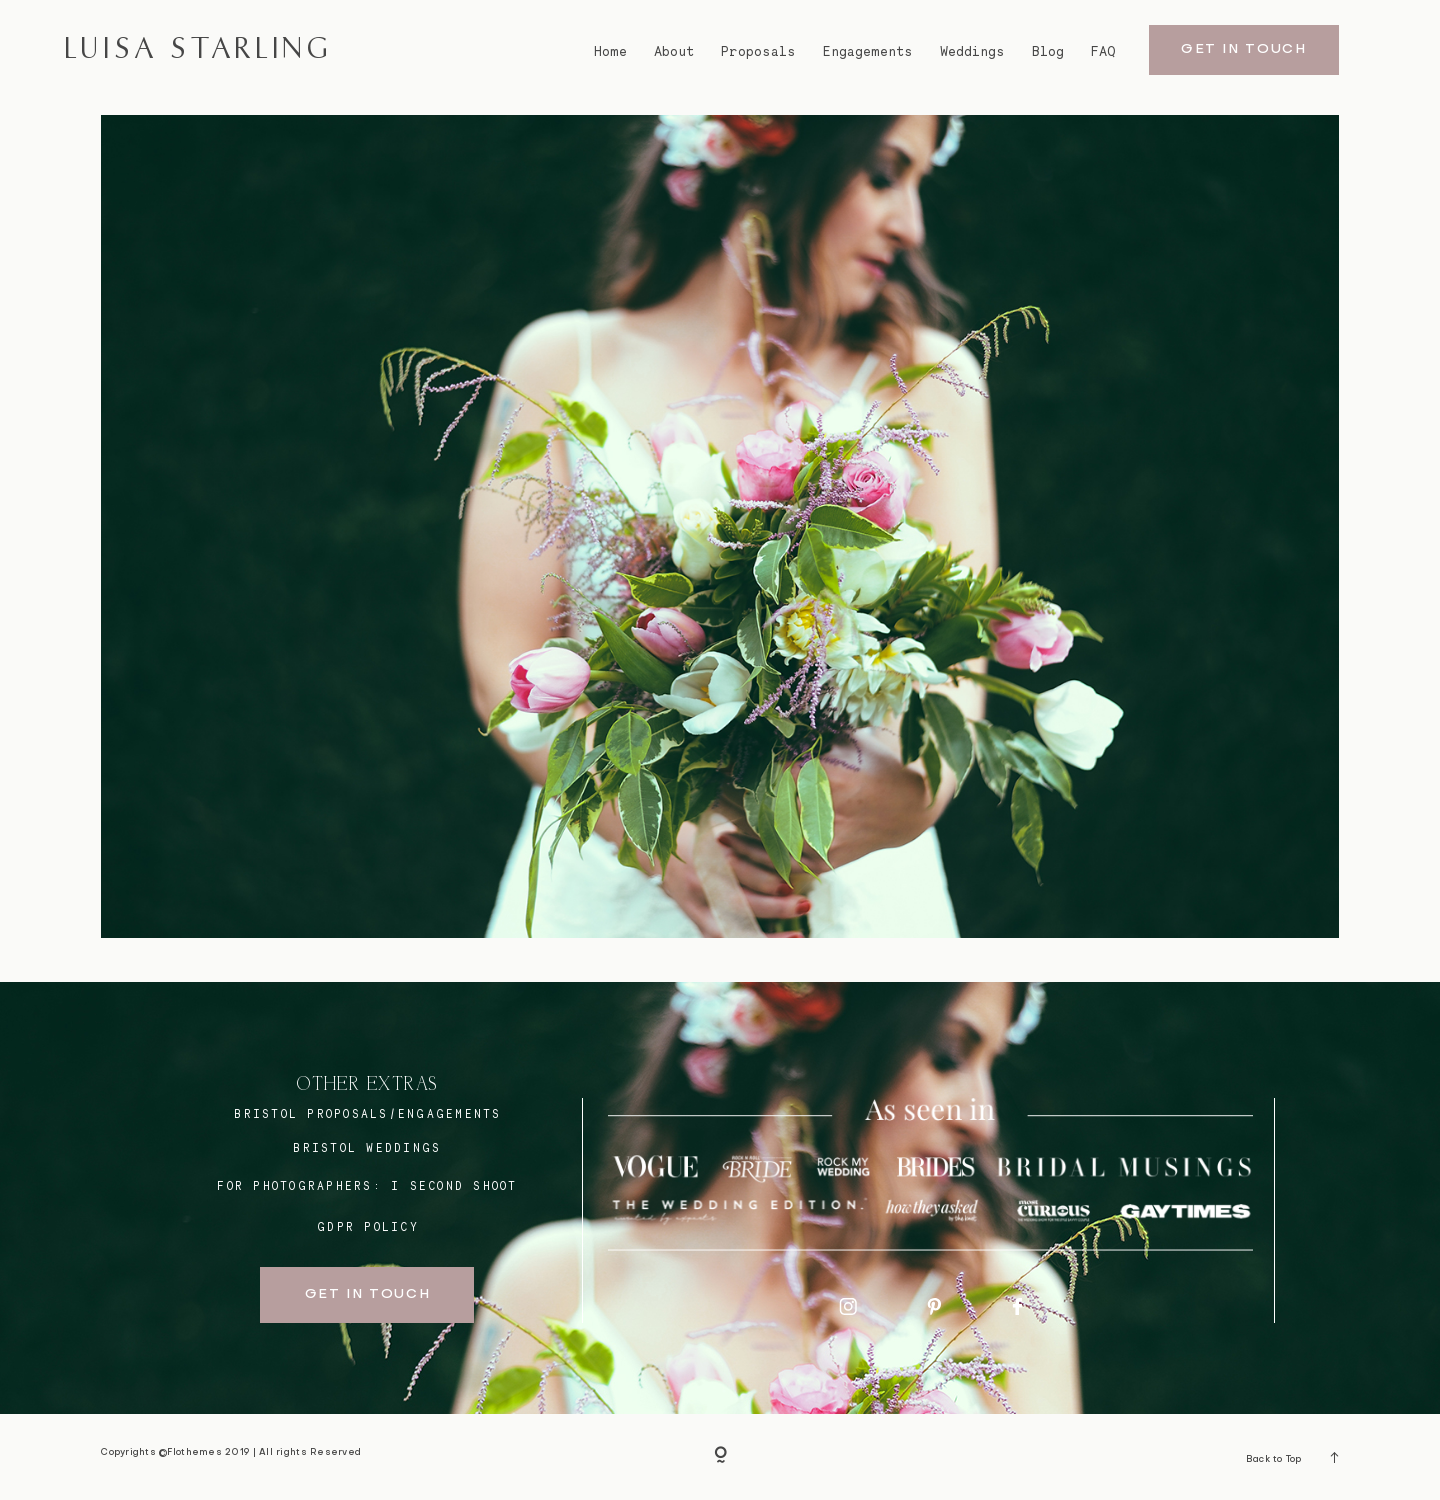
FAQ (1103, 51)
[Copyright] (720, 1456)
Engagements (868, 51)
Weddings (972, 51)
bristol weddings (367, 1148)
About (674, 51)
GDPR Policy (368, 1227)
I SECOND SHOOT (454, 1186)
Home (610, 51)
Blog (1048, 51)
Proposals (758, 51)
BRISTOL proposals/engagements (367, 1114)
